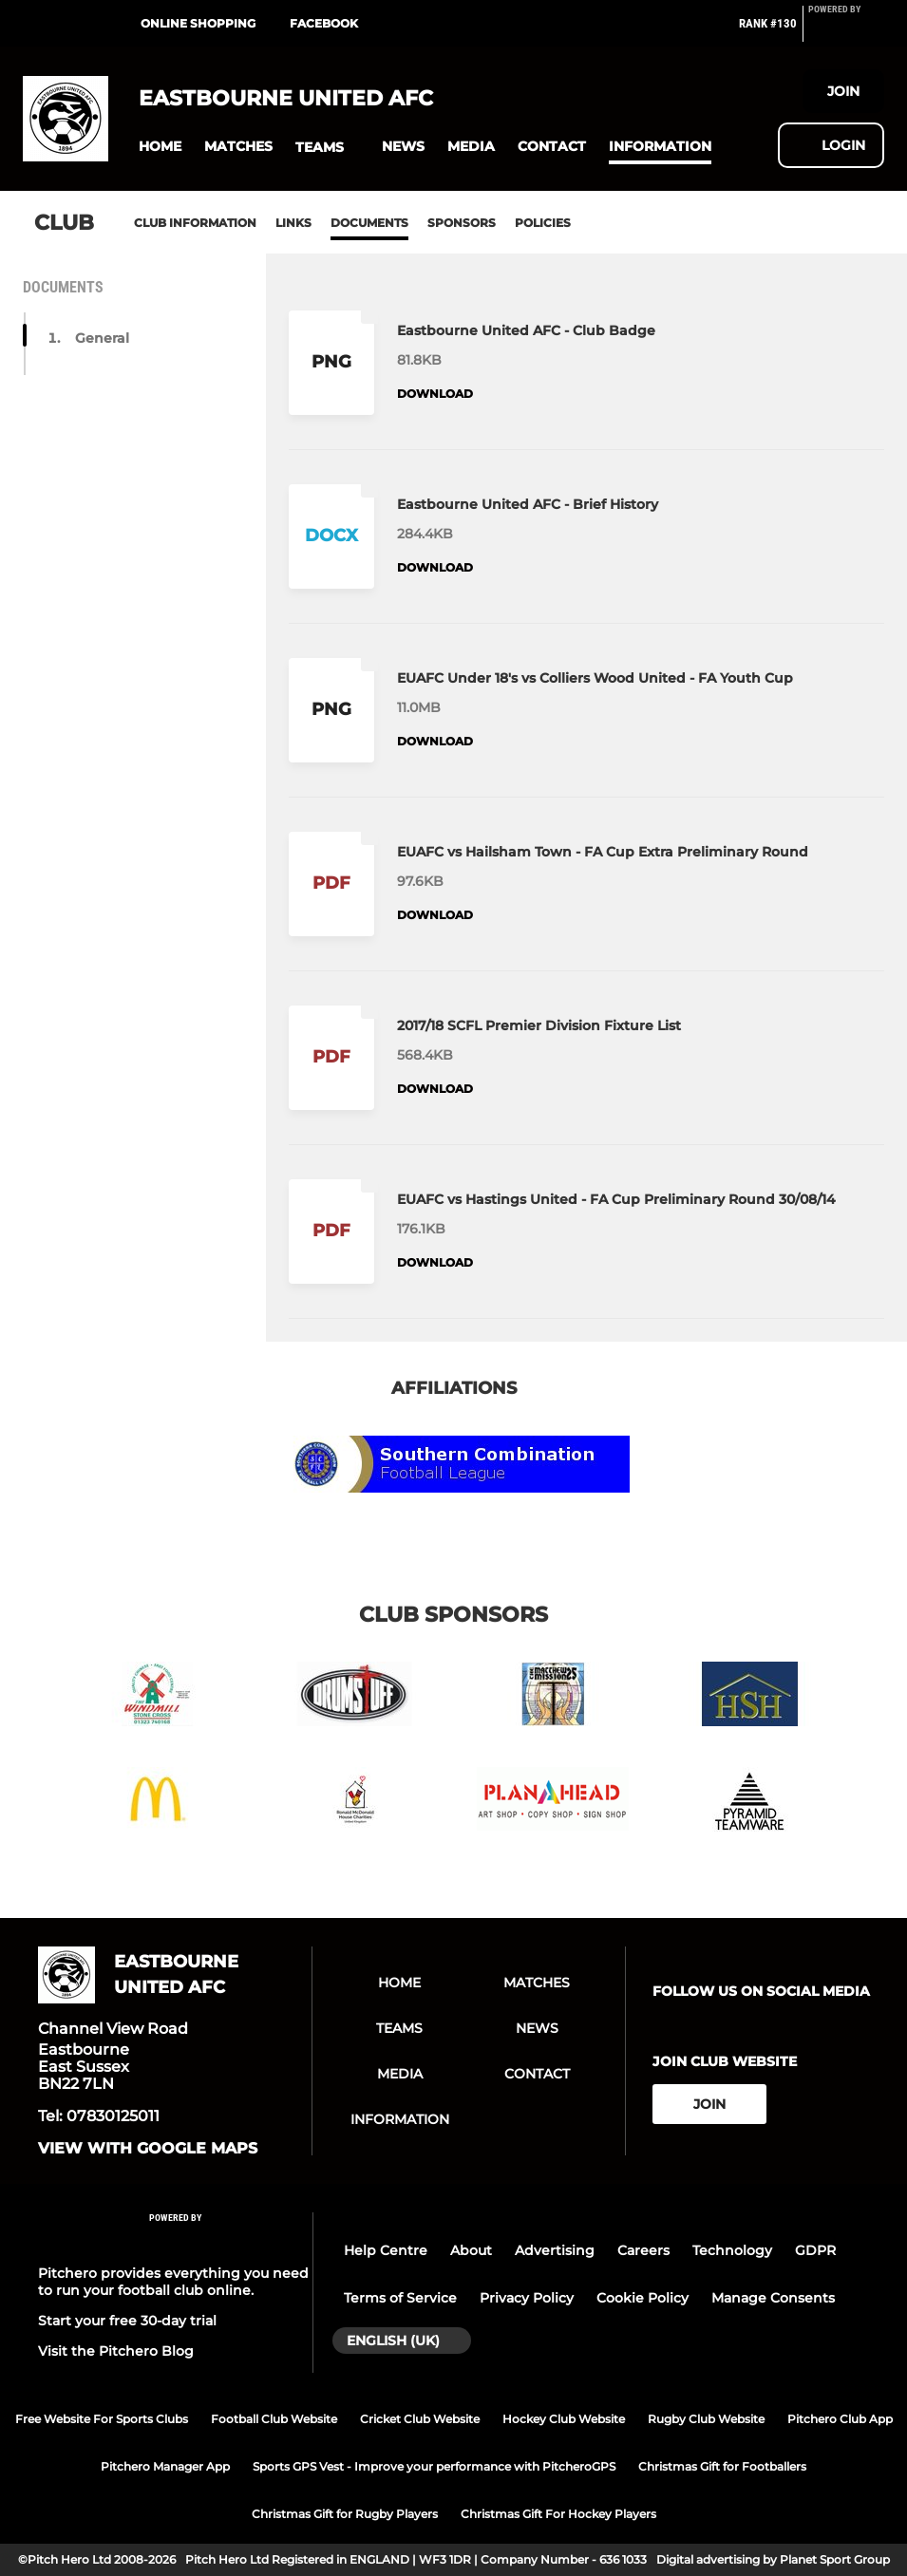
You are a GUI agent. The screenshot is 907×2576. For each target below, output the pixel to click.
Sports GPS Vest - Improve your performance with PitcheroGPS (434, 2466)
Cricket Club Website (420, 2419)
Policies (543, 223)
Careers (643, 2250)
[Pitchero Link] (846, 31)
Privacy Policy (527, 2297)
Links (293, 223)
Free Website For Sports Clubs (101, 2419)
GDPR (815, 2250)
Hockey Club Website (563, 2419)
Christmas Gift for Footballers (722, 2466)
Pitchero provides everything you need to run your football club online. (173, 2282)
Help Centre (385, 2250)
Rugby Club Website (706, 2419)
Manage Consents (773, 2297)
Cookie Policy (642, 2297)
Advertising (555, 2250)
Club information (195, 223)
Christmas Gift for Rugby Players (345, 2514)
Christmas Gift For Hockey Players (558, 2514)
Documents (369, 223)
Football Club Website (274, 2419)
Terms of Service (400, 2297)
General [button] (102, 338)
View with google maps (147, 2148)
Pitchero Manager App (165, 2466)
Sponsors (461, 223)
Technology (732, 2250)
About (471, 2250)
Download (435, 393)
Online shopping (198, 23)
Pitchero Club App (840, 2419)
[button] (160, 146)
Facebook (324, 23)
